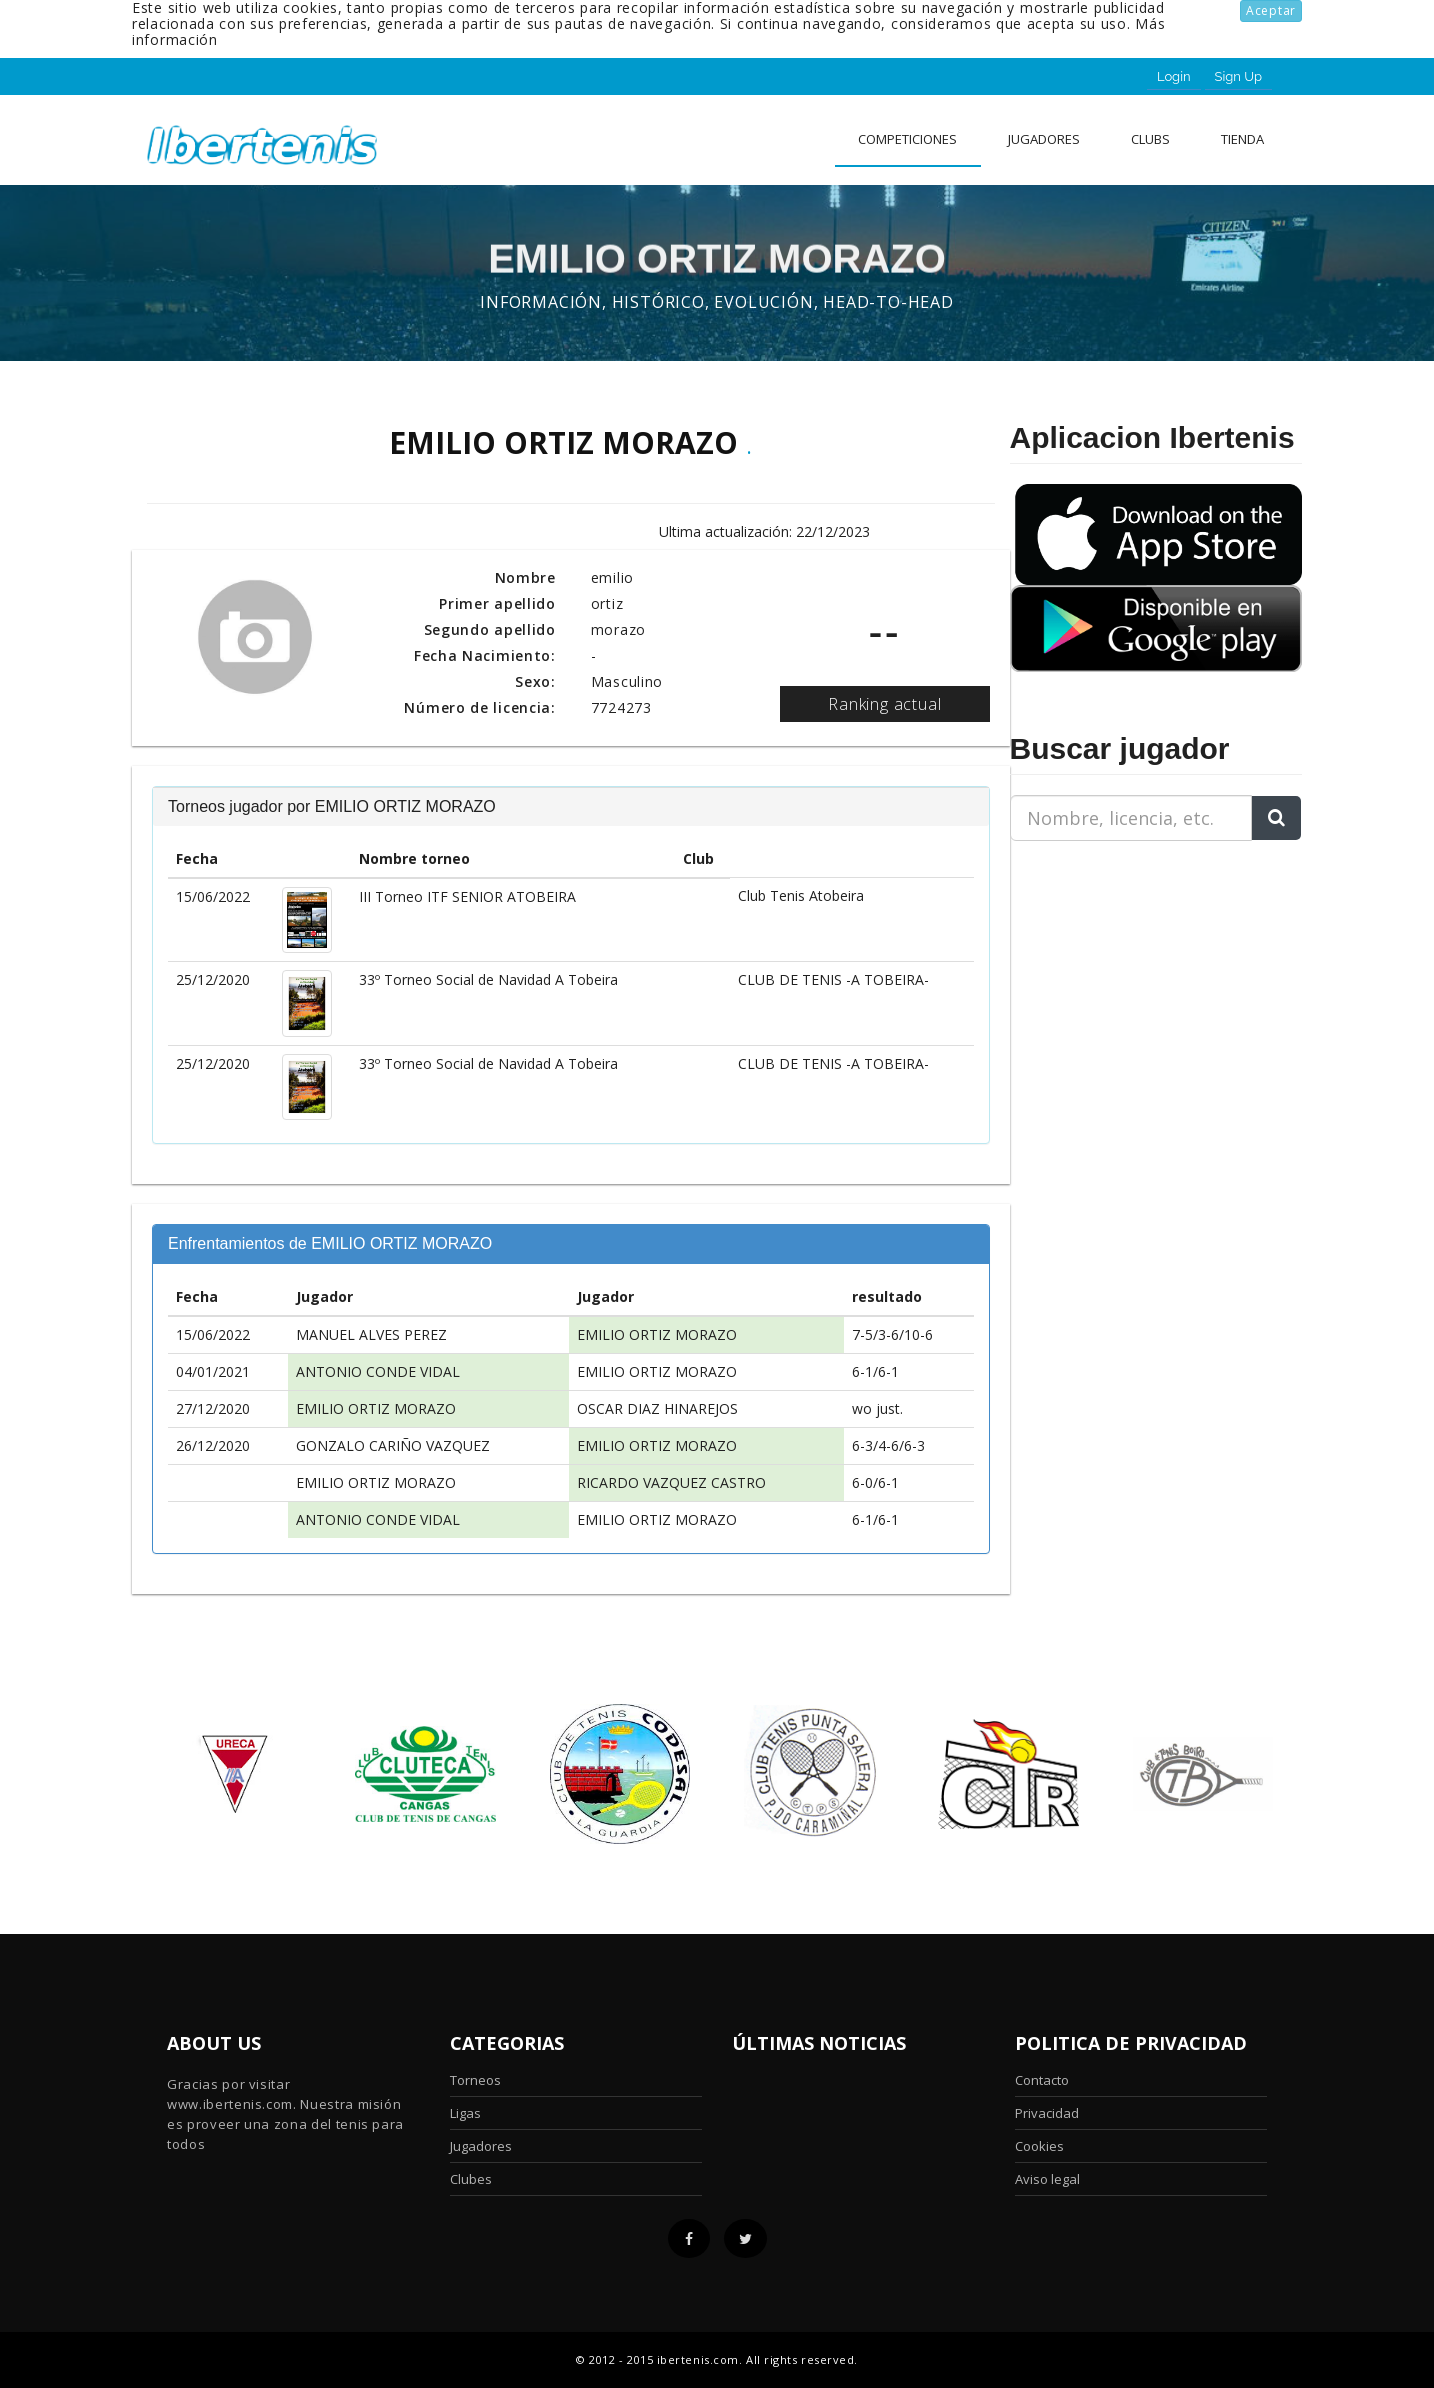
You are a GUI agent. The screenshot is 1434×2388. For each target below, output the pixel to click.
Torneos (475, 2080)
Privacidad (1047, 2113)
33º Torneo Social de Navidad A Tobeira (488, 979)
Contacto (1042, 2080)
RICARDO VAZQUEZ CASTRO (671, 1482)
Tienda (1242, 139)
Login (1174, 76)
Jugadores (1044, 139)
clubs (1150, 139)
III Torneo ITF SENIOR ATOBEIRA (467, 896)
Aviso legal (1047, 2179)
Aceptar (1271, 10)
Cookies (1039, 2146)
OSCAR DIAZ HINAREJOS (657, 1408)
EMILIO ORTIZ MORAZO (657, 1334)
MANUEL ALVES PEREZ (371, 1334)
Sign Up (1238, 76)
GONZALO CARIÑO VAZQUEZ (393, 1445)
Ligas (465, 2113)
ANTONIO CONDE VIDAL (378, 1371)
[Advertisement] (1135, 982)
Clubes (471, 2179)
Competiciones (907, 139)
